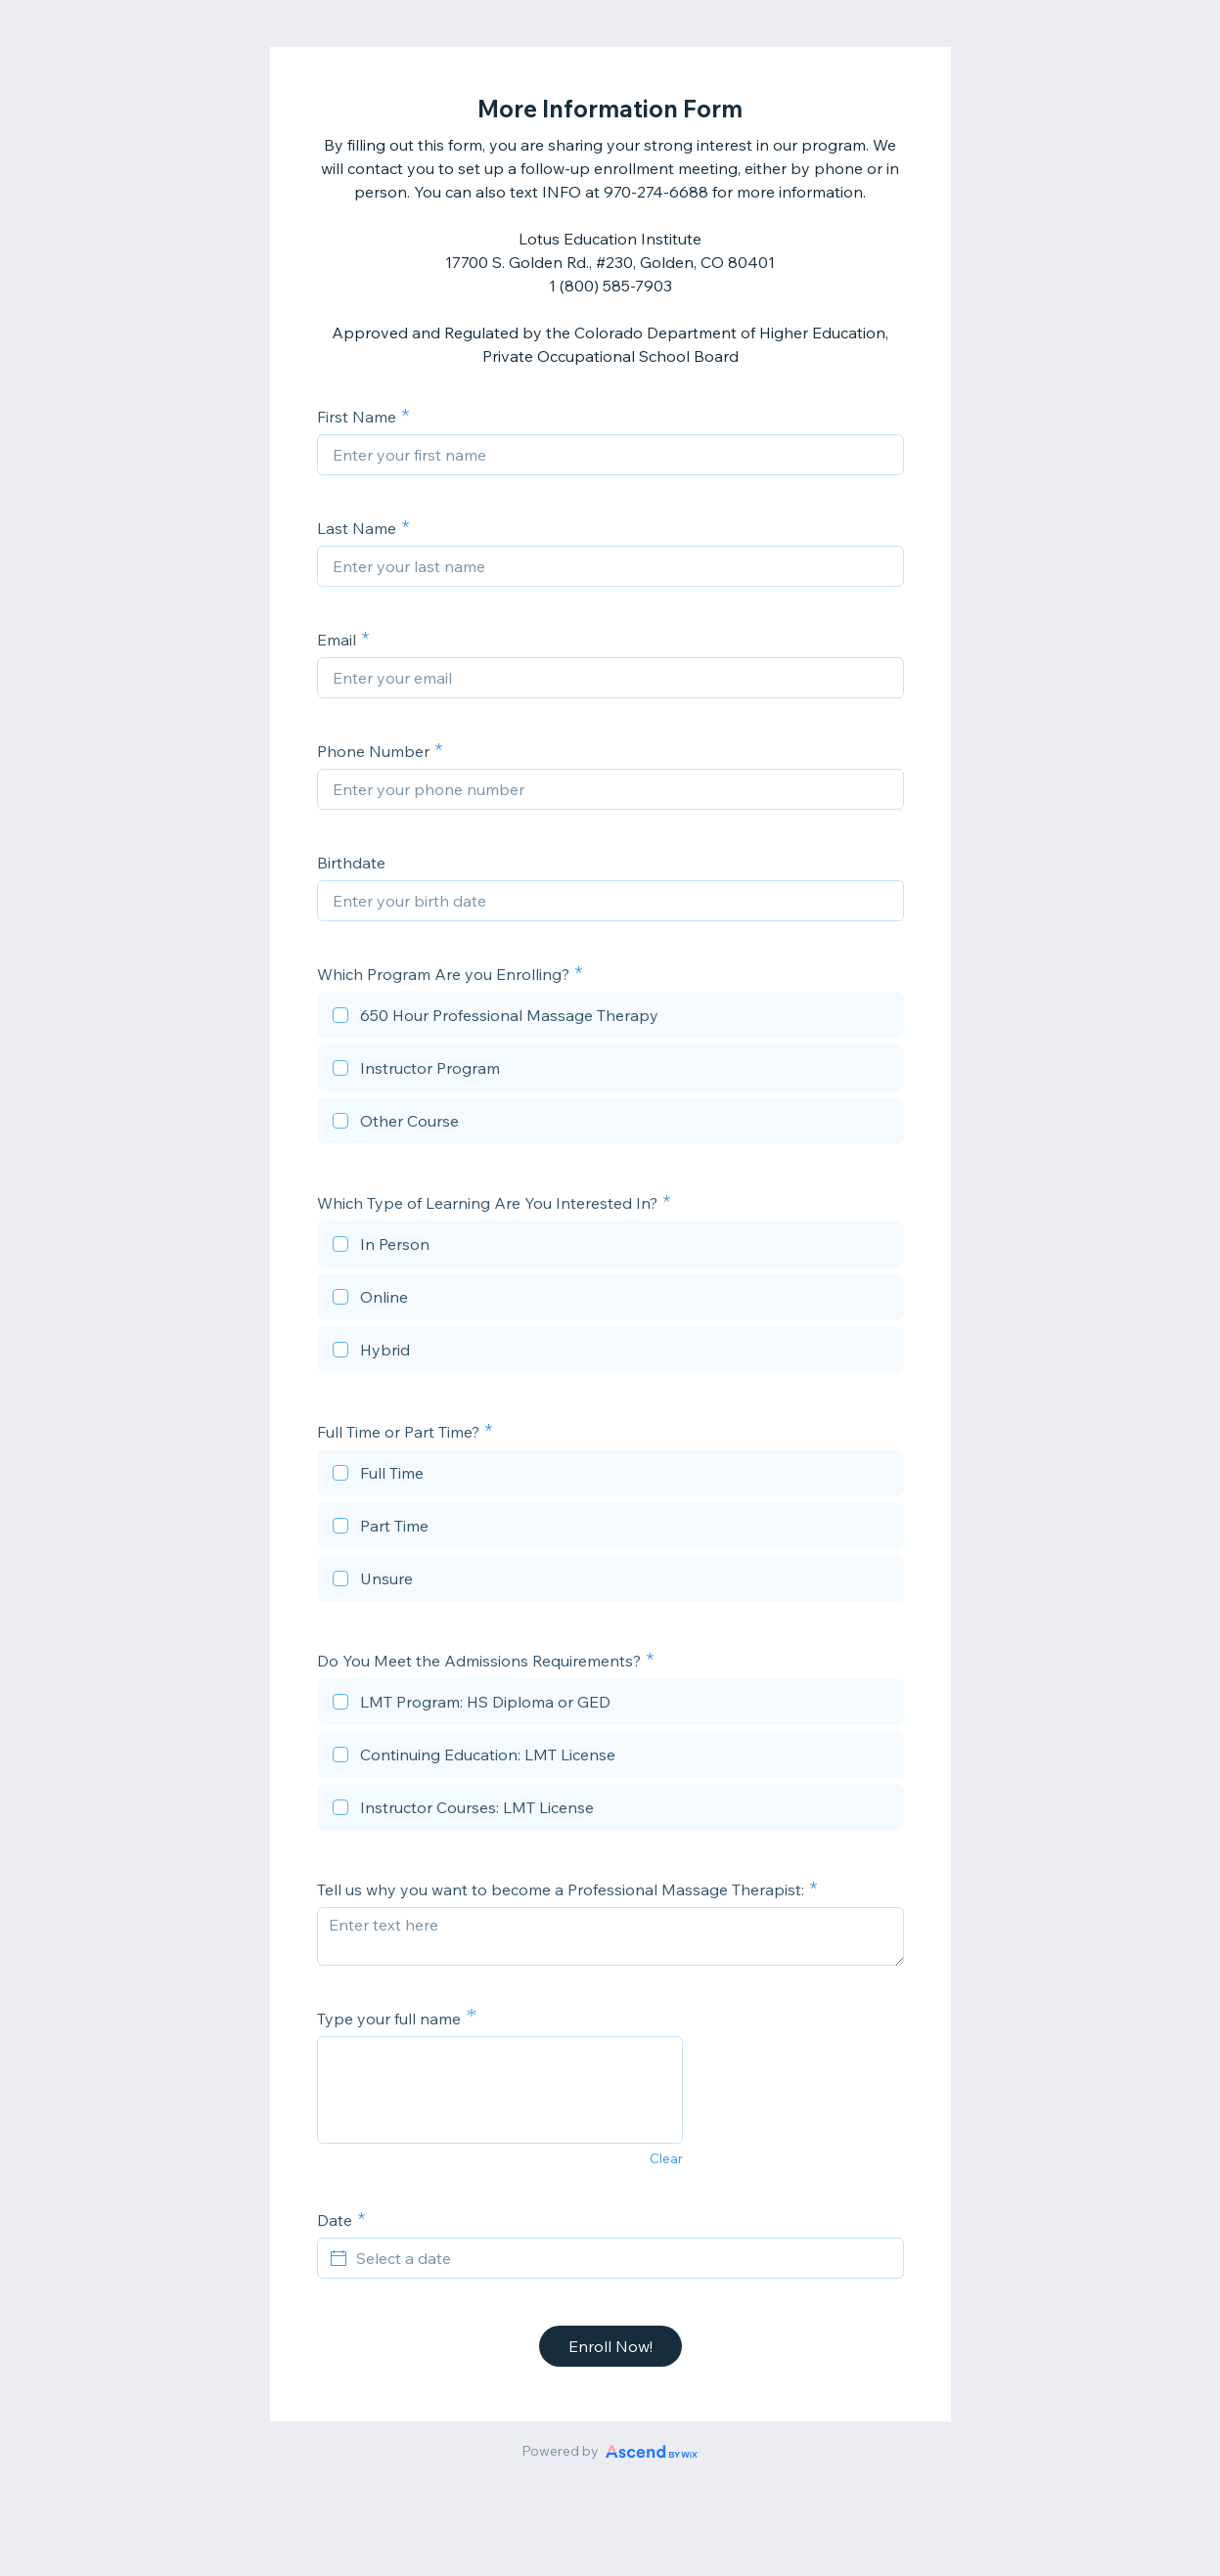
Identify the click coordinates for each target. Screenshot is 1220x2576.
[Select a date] (622, 2258)
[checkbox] (610, 1018)
